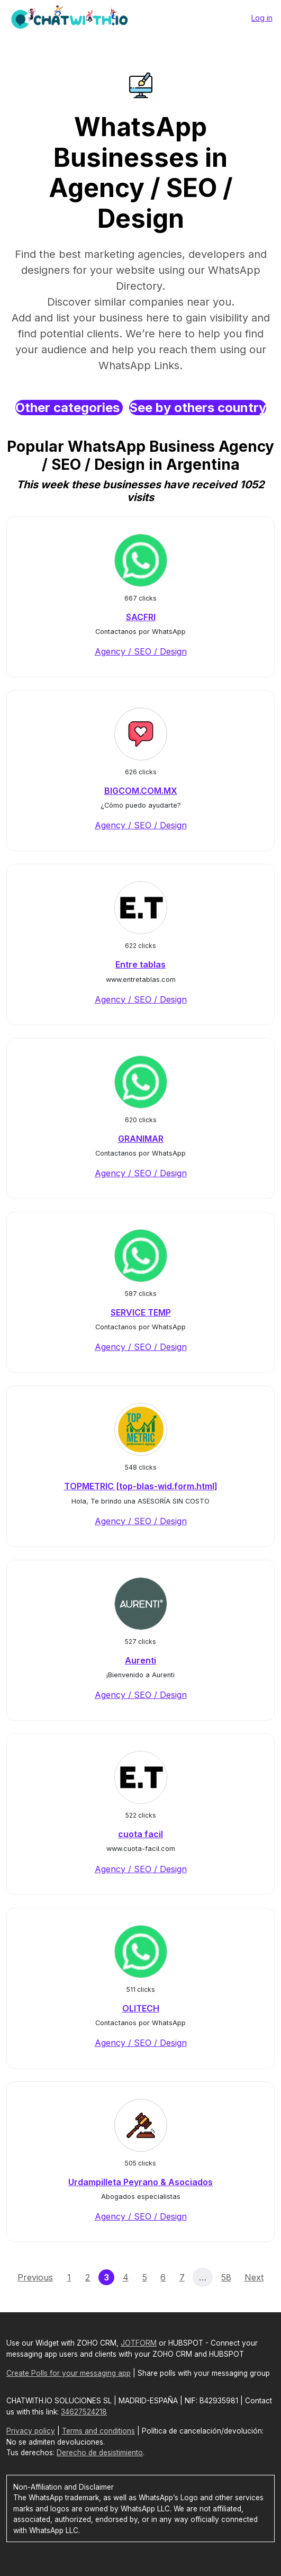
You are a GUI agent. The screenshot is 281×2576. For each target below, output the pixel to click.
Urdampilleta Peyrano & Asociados (140, 2182)
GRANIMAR (141, 1138)
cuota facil (140, 1834)
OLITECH (140, 2008)
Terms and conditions (98, 2431)
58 (226, 2277)
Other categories (69, 407)
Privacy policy (30, 2431)
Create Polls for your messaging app (68, 2373)
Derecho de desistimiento (100, 2452)
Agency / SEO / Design (141, 651)
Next (254, 2277)
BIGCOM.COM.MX (140, 790)
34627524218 (84, 2412)
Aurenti (140, 1660)
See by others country (197, 407)
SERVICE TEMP (141, 1312)
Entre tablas (140, 964)
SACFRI (141, 617)
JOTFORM (139, 2343)
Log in (262, 17)
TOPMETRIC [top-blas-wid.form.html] (140, 1486)
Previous (35, 2277)
